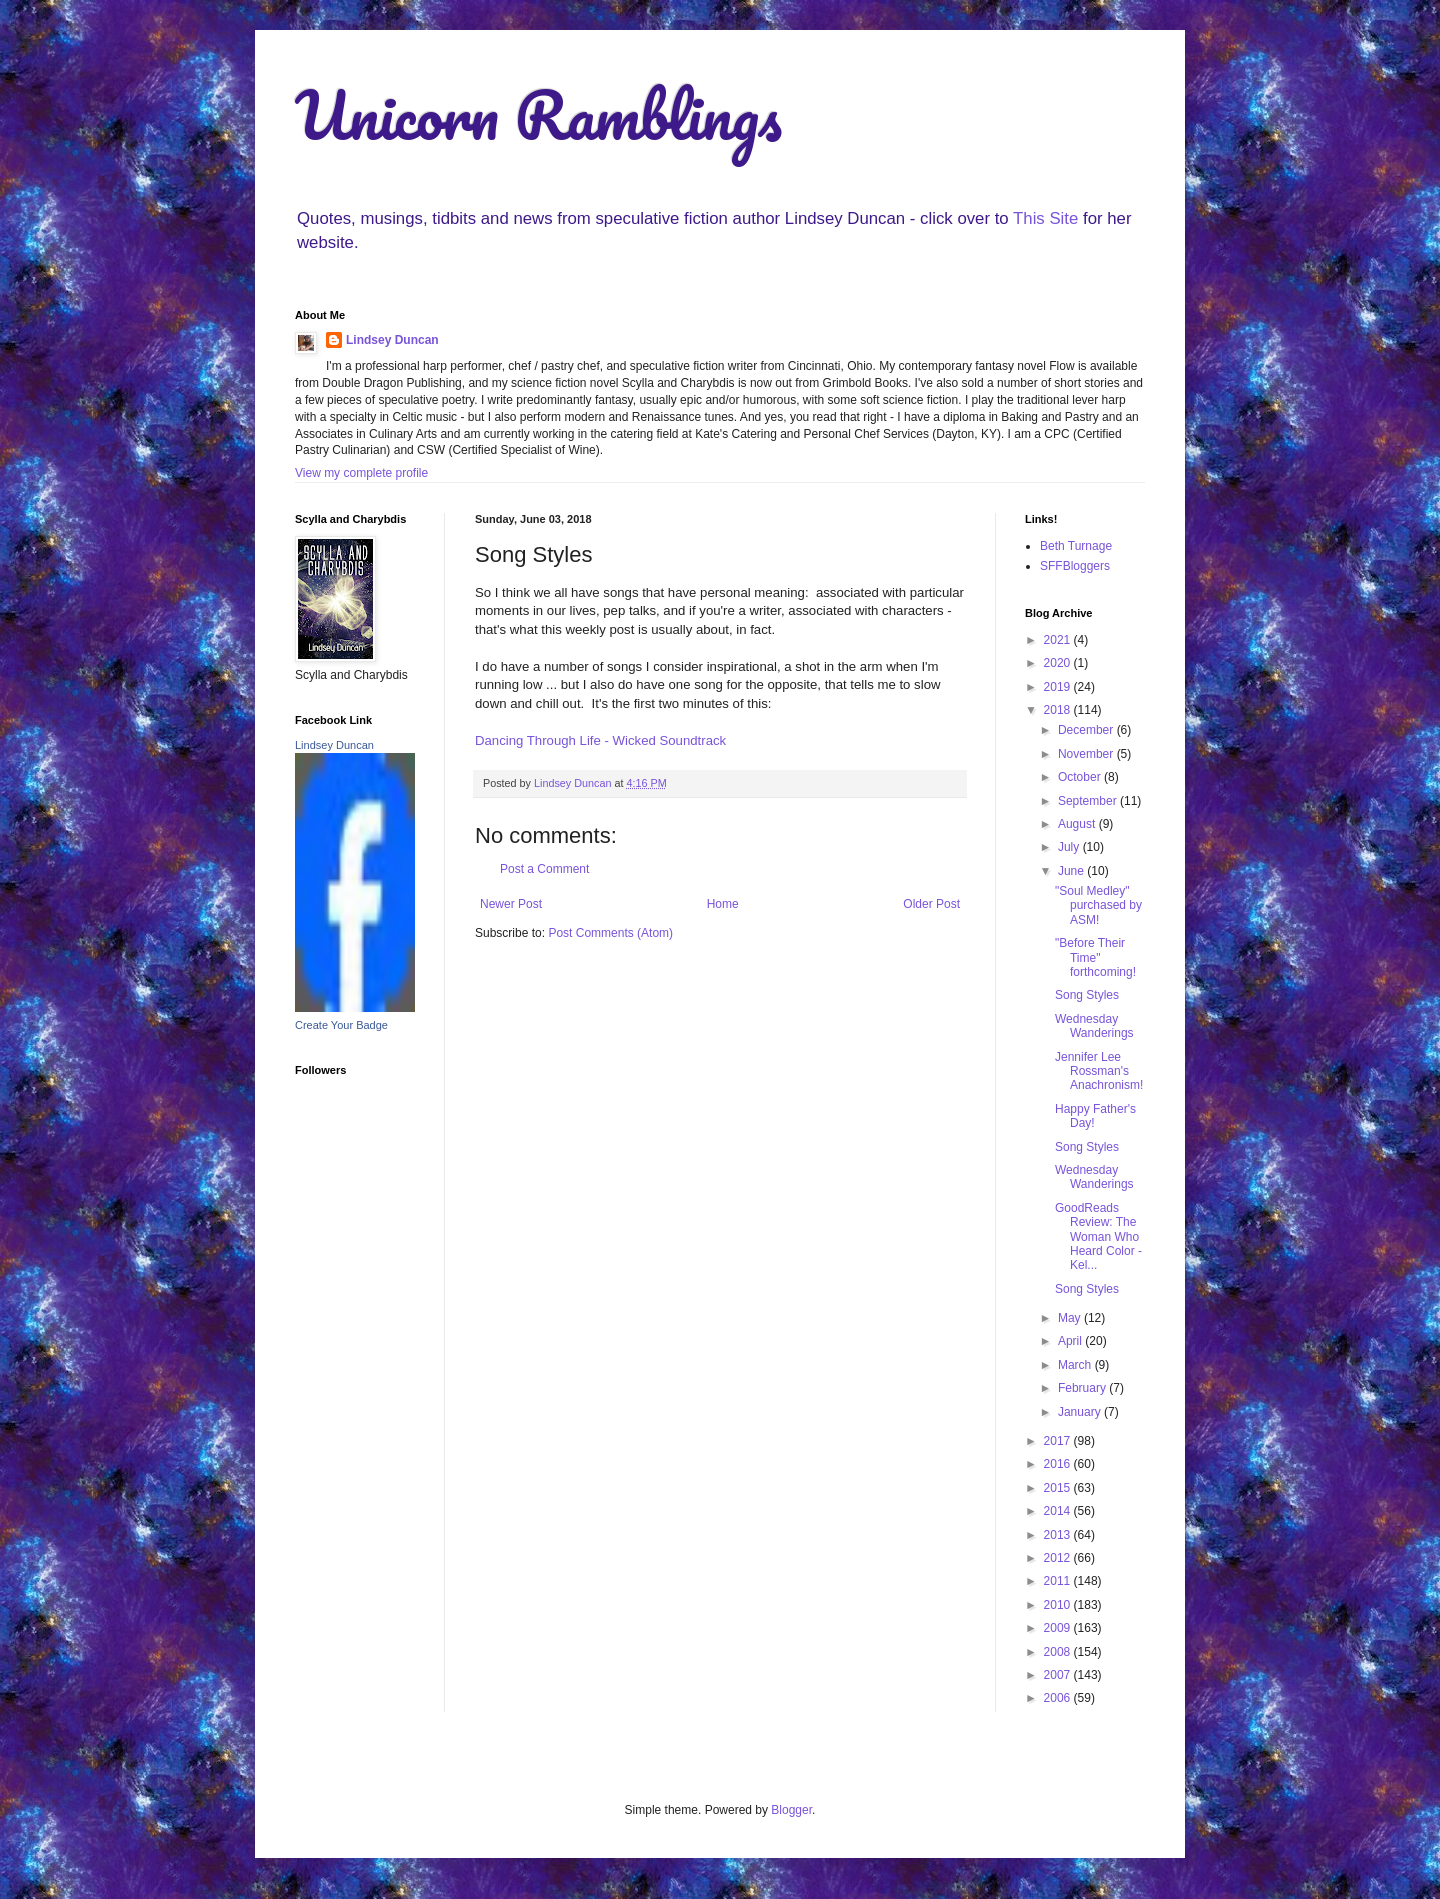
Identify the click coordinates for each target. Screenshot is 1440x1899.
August (1078, 824)
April (1071, 1341)
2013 (1059, 1535)
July (1070, 847)
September (1089, 801)
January (1081, 1412)
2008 (1059, 1652)
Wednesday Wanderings (1094, 1026)
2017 (1059, 1441)
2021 (1059, 640)
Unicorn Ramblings (538, 114)
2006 (1059, 1698)
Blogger (791, 1810)
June (1072, 871)
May (1071, 1318)
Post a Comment (544, 869)
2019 (1059, 687)
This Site (1045, 218)
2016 (1059, 1464)
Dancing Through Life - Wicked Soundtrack (600, 740)
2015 (1059, 1488)
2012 (1059, 1558)
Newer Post (511, 904)
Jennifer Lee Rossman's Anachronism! (1099, 1071)
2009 (1059, 1628)
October (1081, 777)
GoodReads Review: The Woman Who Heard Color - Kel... (1098, 1237)
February (1083, 1388)
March (1076, 1365)
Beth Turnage (1076, 546)
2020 (1059, 663)
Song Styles (1087, 995)
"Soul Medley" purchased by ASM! (1098, 905)
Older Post (931, 904)
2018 (1059, 710)
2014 (1059, 1511)
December (1087, 730)
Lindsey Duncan (392, 340)
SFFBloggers (1075, 566)
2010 (1059, 1605)
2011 (1059, 1581)
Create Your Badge (341, 1025)
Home (723, 904)
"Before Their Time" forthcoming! (1095, 957)
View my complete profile (361, 473)
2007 (1059, 1675)
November (1087, 754)
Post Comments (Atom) (610, 933)
